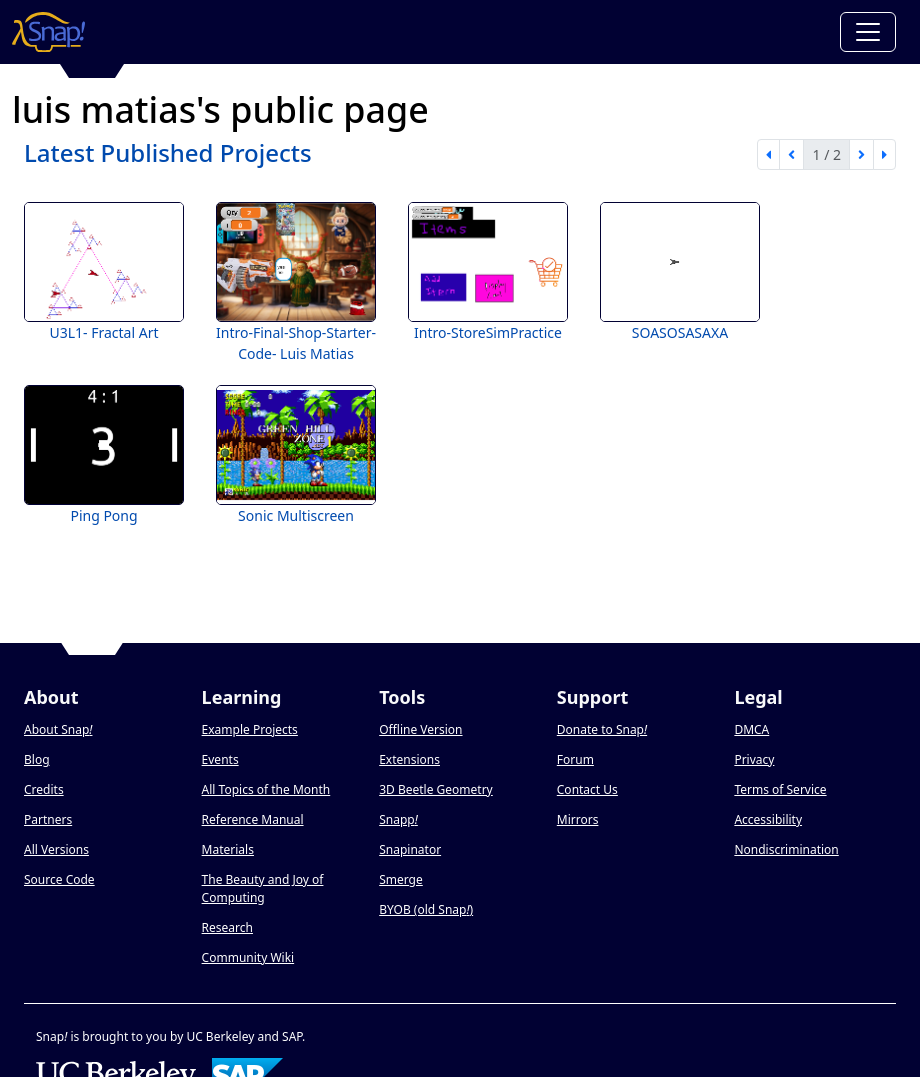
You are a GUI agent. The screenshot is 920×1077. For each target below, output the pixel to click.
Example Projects (250, 729)
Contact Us (587, 789)
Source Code (59, 879)
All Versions (56, 849)
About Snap (58, 729)
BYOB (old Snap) (426, 909)
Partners (48, 819)
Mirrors (578, 819)
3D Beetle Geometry (436, 789)
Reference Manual (253, 819)
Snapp (398, 819)
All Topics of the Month (266, 789)
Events (220, 759)
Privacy (754, 759)
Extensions (409, 759)
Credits (44, 789)
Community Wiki (248, 957)
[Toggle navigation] (868, 32)
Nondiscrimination (786, 849)
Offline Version (420, 729)
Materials (228, 849)
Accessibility (768, 819)
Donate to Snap (602, 729)
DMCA (751, 729)
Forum (575, 759)
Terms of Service (780, 789)
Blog (37, 759)
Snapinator (410, 849)
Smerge (401, 879)
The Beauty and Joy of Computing (263, 888)
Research (227, 927)
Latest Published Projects (168, 152)
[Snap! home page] (48, 32)
